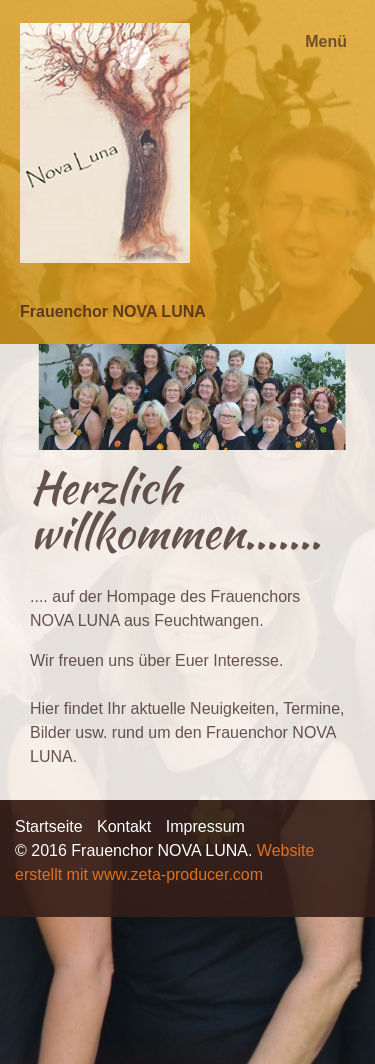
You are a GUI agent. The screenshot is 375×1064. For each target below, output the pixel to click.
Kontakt (124, 826)
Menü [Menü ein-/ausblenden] (326, 41)
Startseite (49, 826)
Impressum (205, 826)
